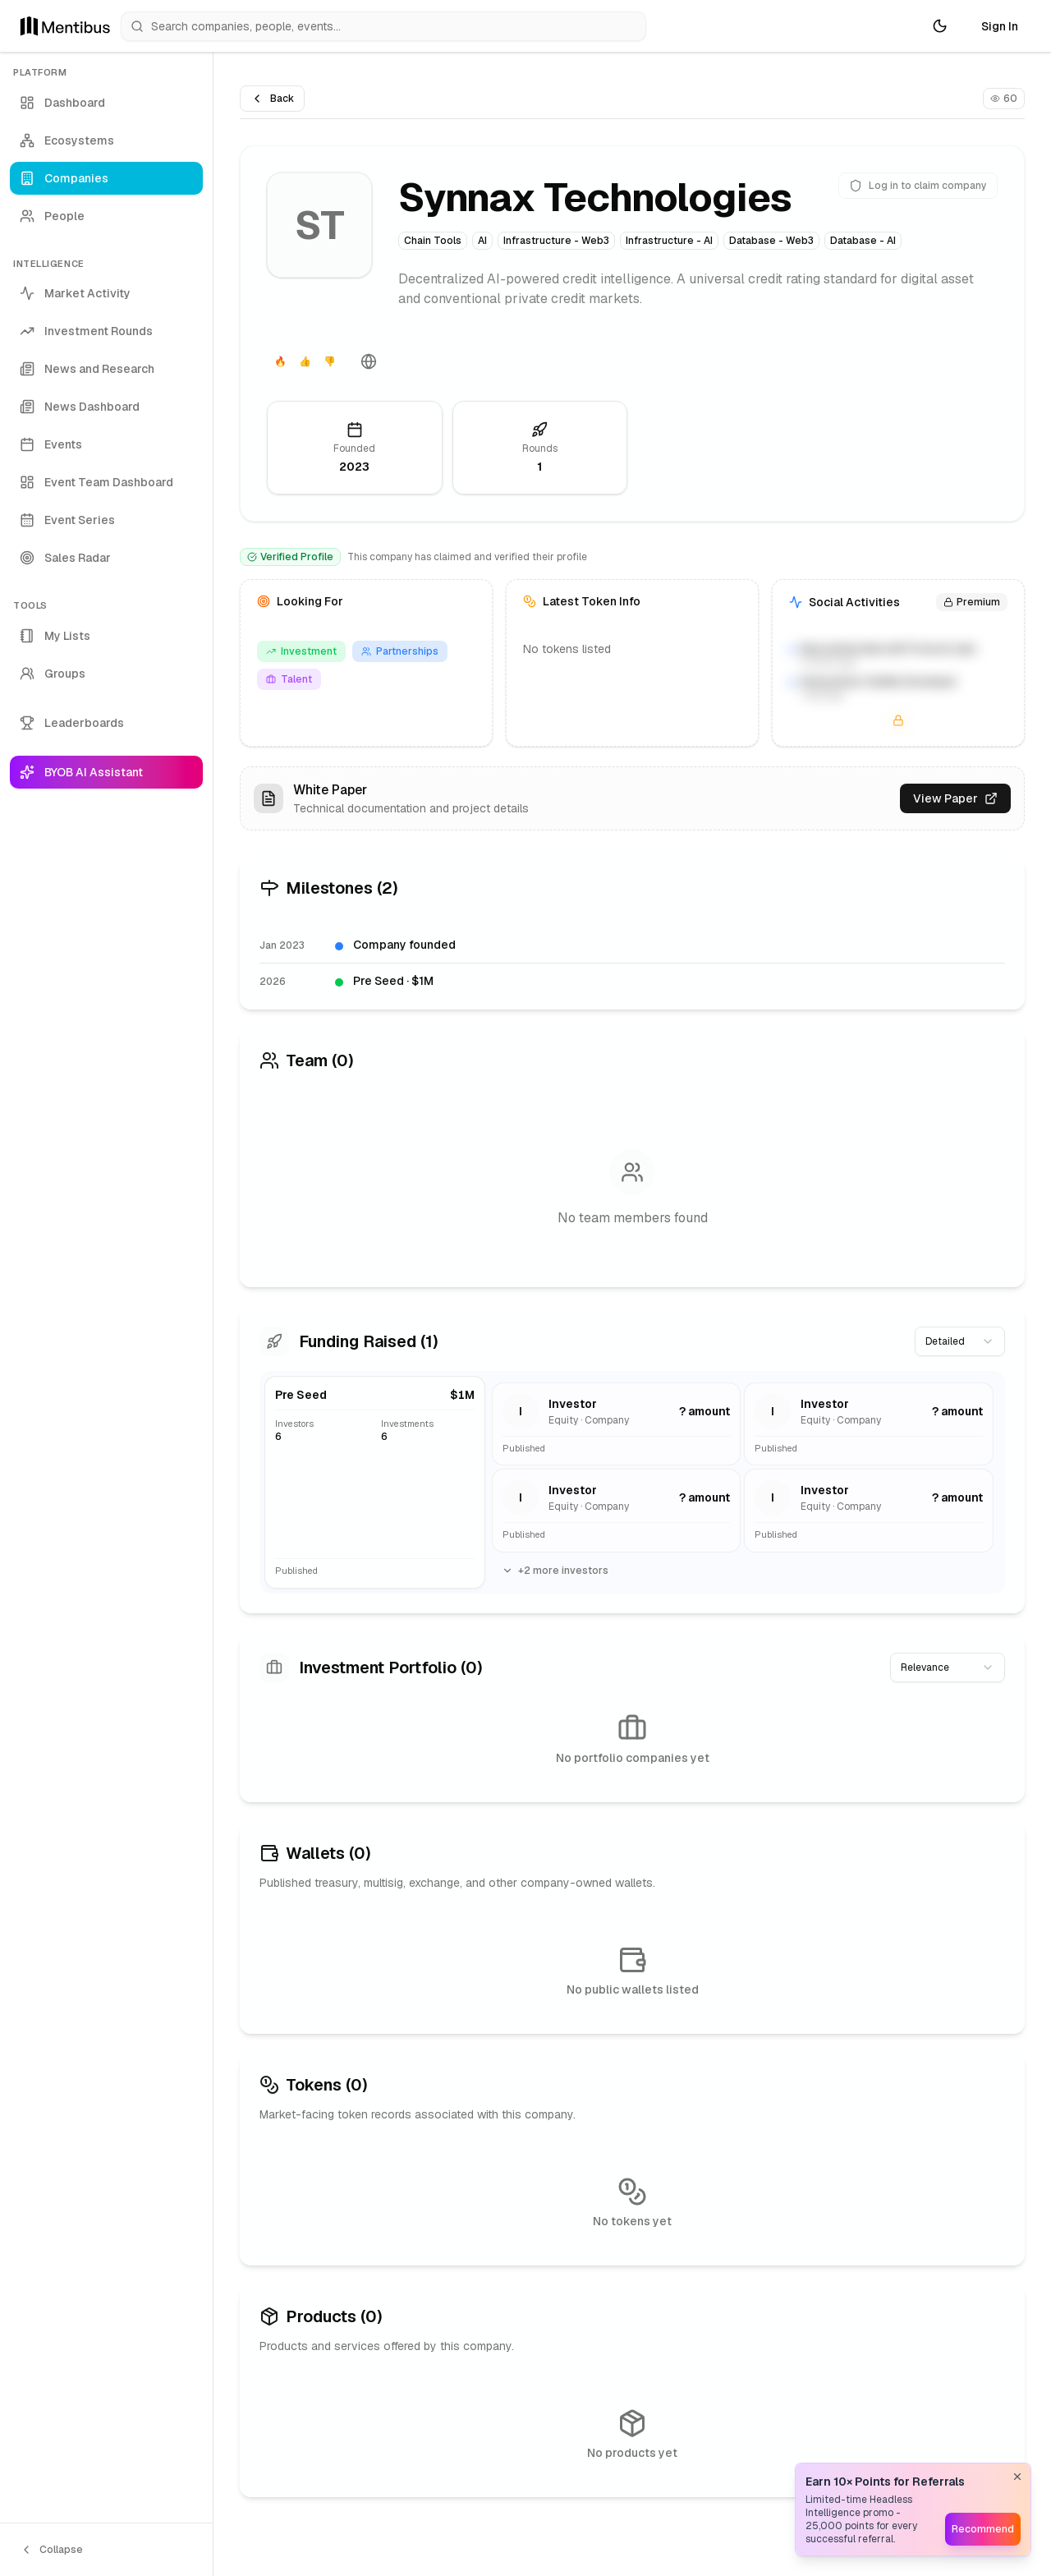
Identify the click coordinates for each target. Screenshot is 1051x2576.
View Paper (955, 798)
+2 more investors (555, 1570)
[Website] (369, 361)
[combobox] (960, 1341)
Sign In (999, 26)
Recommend (983, 2529)
